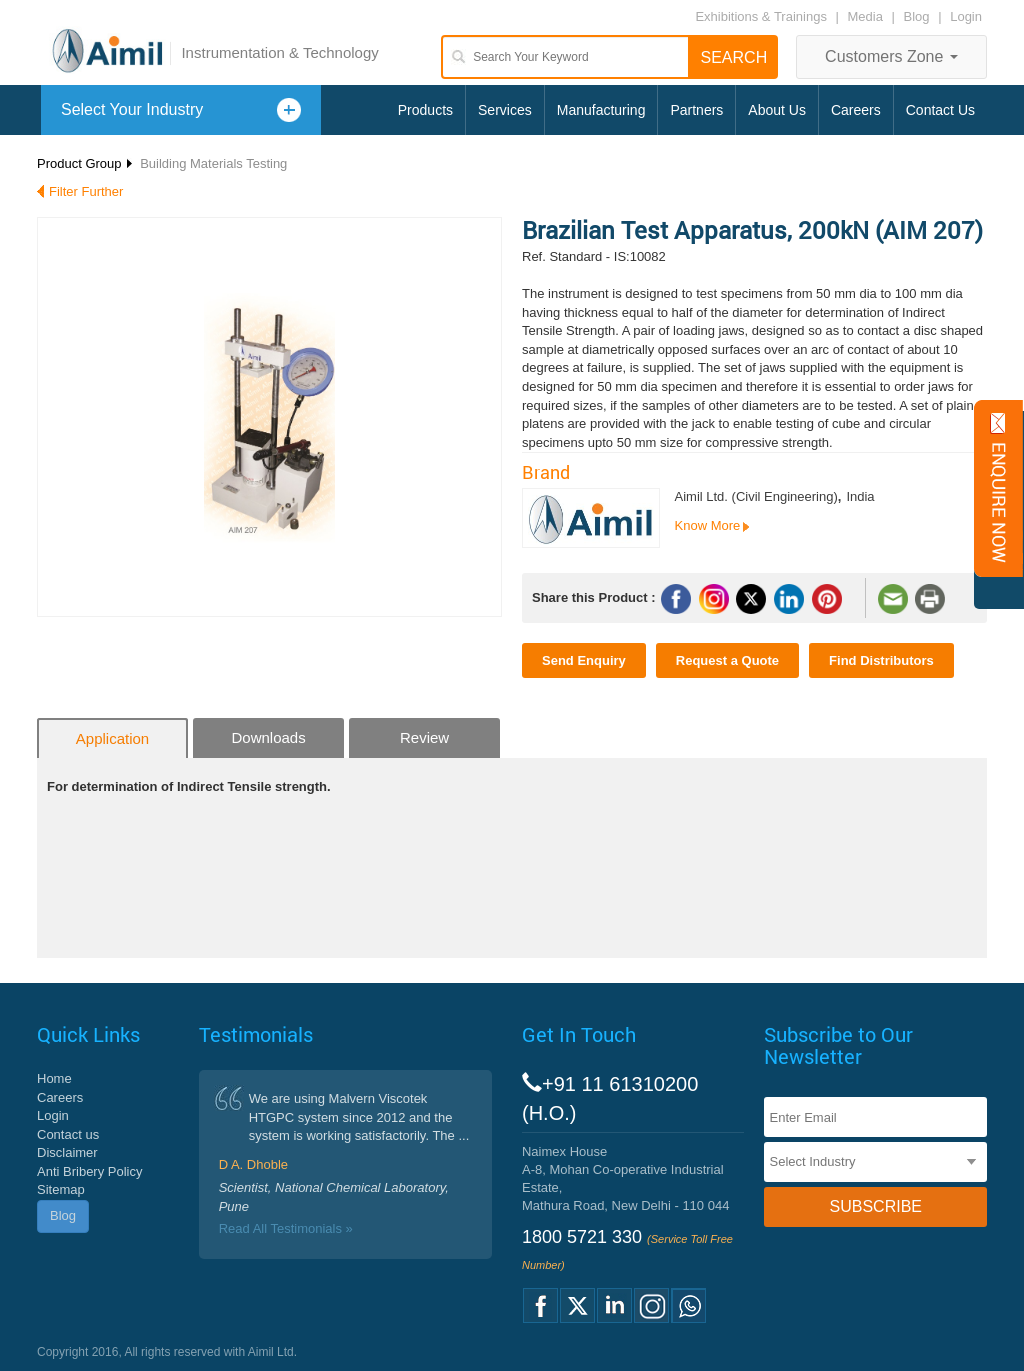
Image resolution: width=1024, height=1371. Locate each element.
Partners (696, 110)
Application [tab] (112, 738)
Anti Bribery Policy (89, 1171)
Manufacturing (601, 110)
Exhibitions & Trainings (761, 16)
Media (867, 16)
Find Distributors (881, 660)
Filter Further (86, 191)
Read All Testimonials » (286, 1228)
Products (425, 110)
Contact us (68, 1134)
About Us (777, 110)
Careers (856, 110)
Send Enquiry (584, 660)
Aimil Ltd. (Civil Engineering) (756, 496)
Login (966, 16)
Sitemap (61, 1189)
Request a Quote (727, 660)
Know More (708, 525)
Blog (917, 16)
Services (505, 110)
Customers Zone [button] (891, 56)
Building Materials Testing (213, 163)
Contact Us (940, 110)
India (860, 496)
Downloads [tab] (268, 737)
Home (54, 1078)
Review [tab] (424, 737)
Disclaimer (67, 1152)
